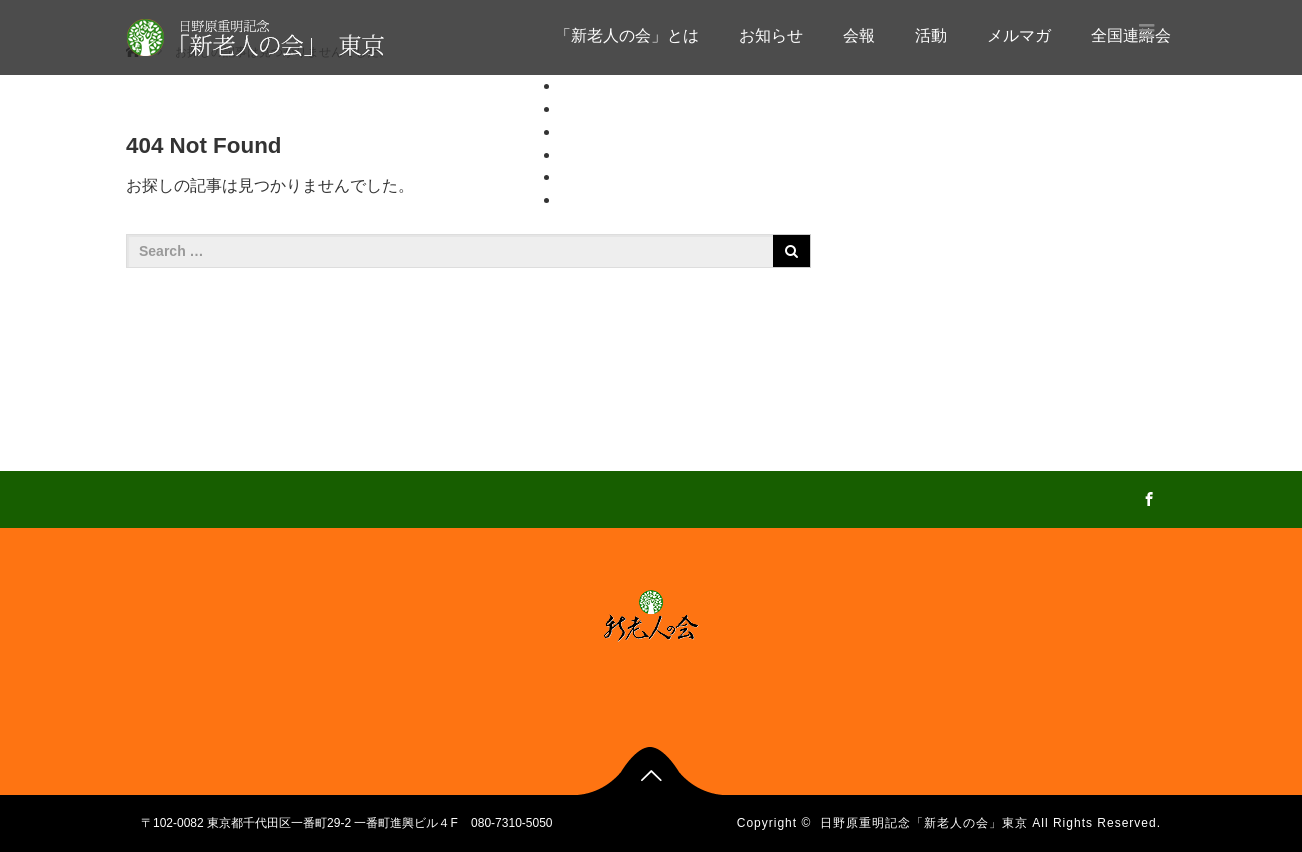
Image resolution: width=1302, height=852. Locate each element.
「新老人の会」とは (627, 35)
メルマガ (1019, 35)
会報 (859, 35)
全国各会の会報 (656, 222)
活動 (931, 35)
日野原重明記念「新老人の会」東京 (924, 823)
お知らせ (771, 35)
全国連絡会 (600, 199)
